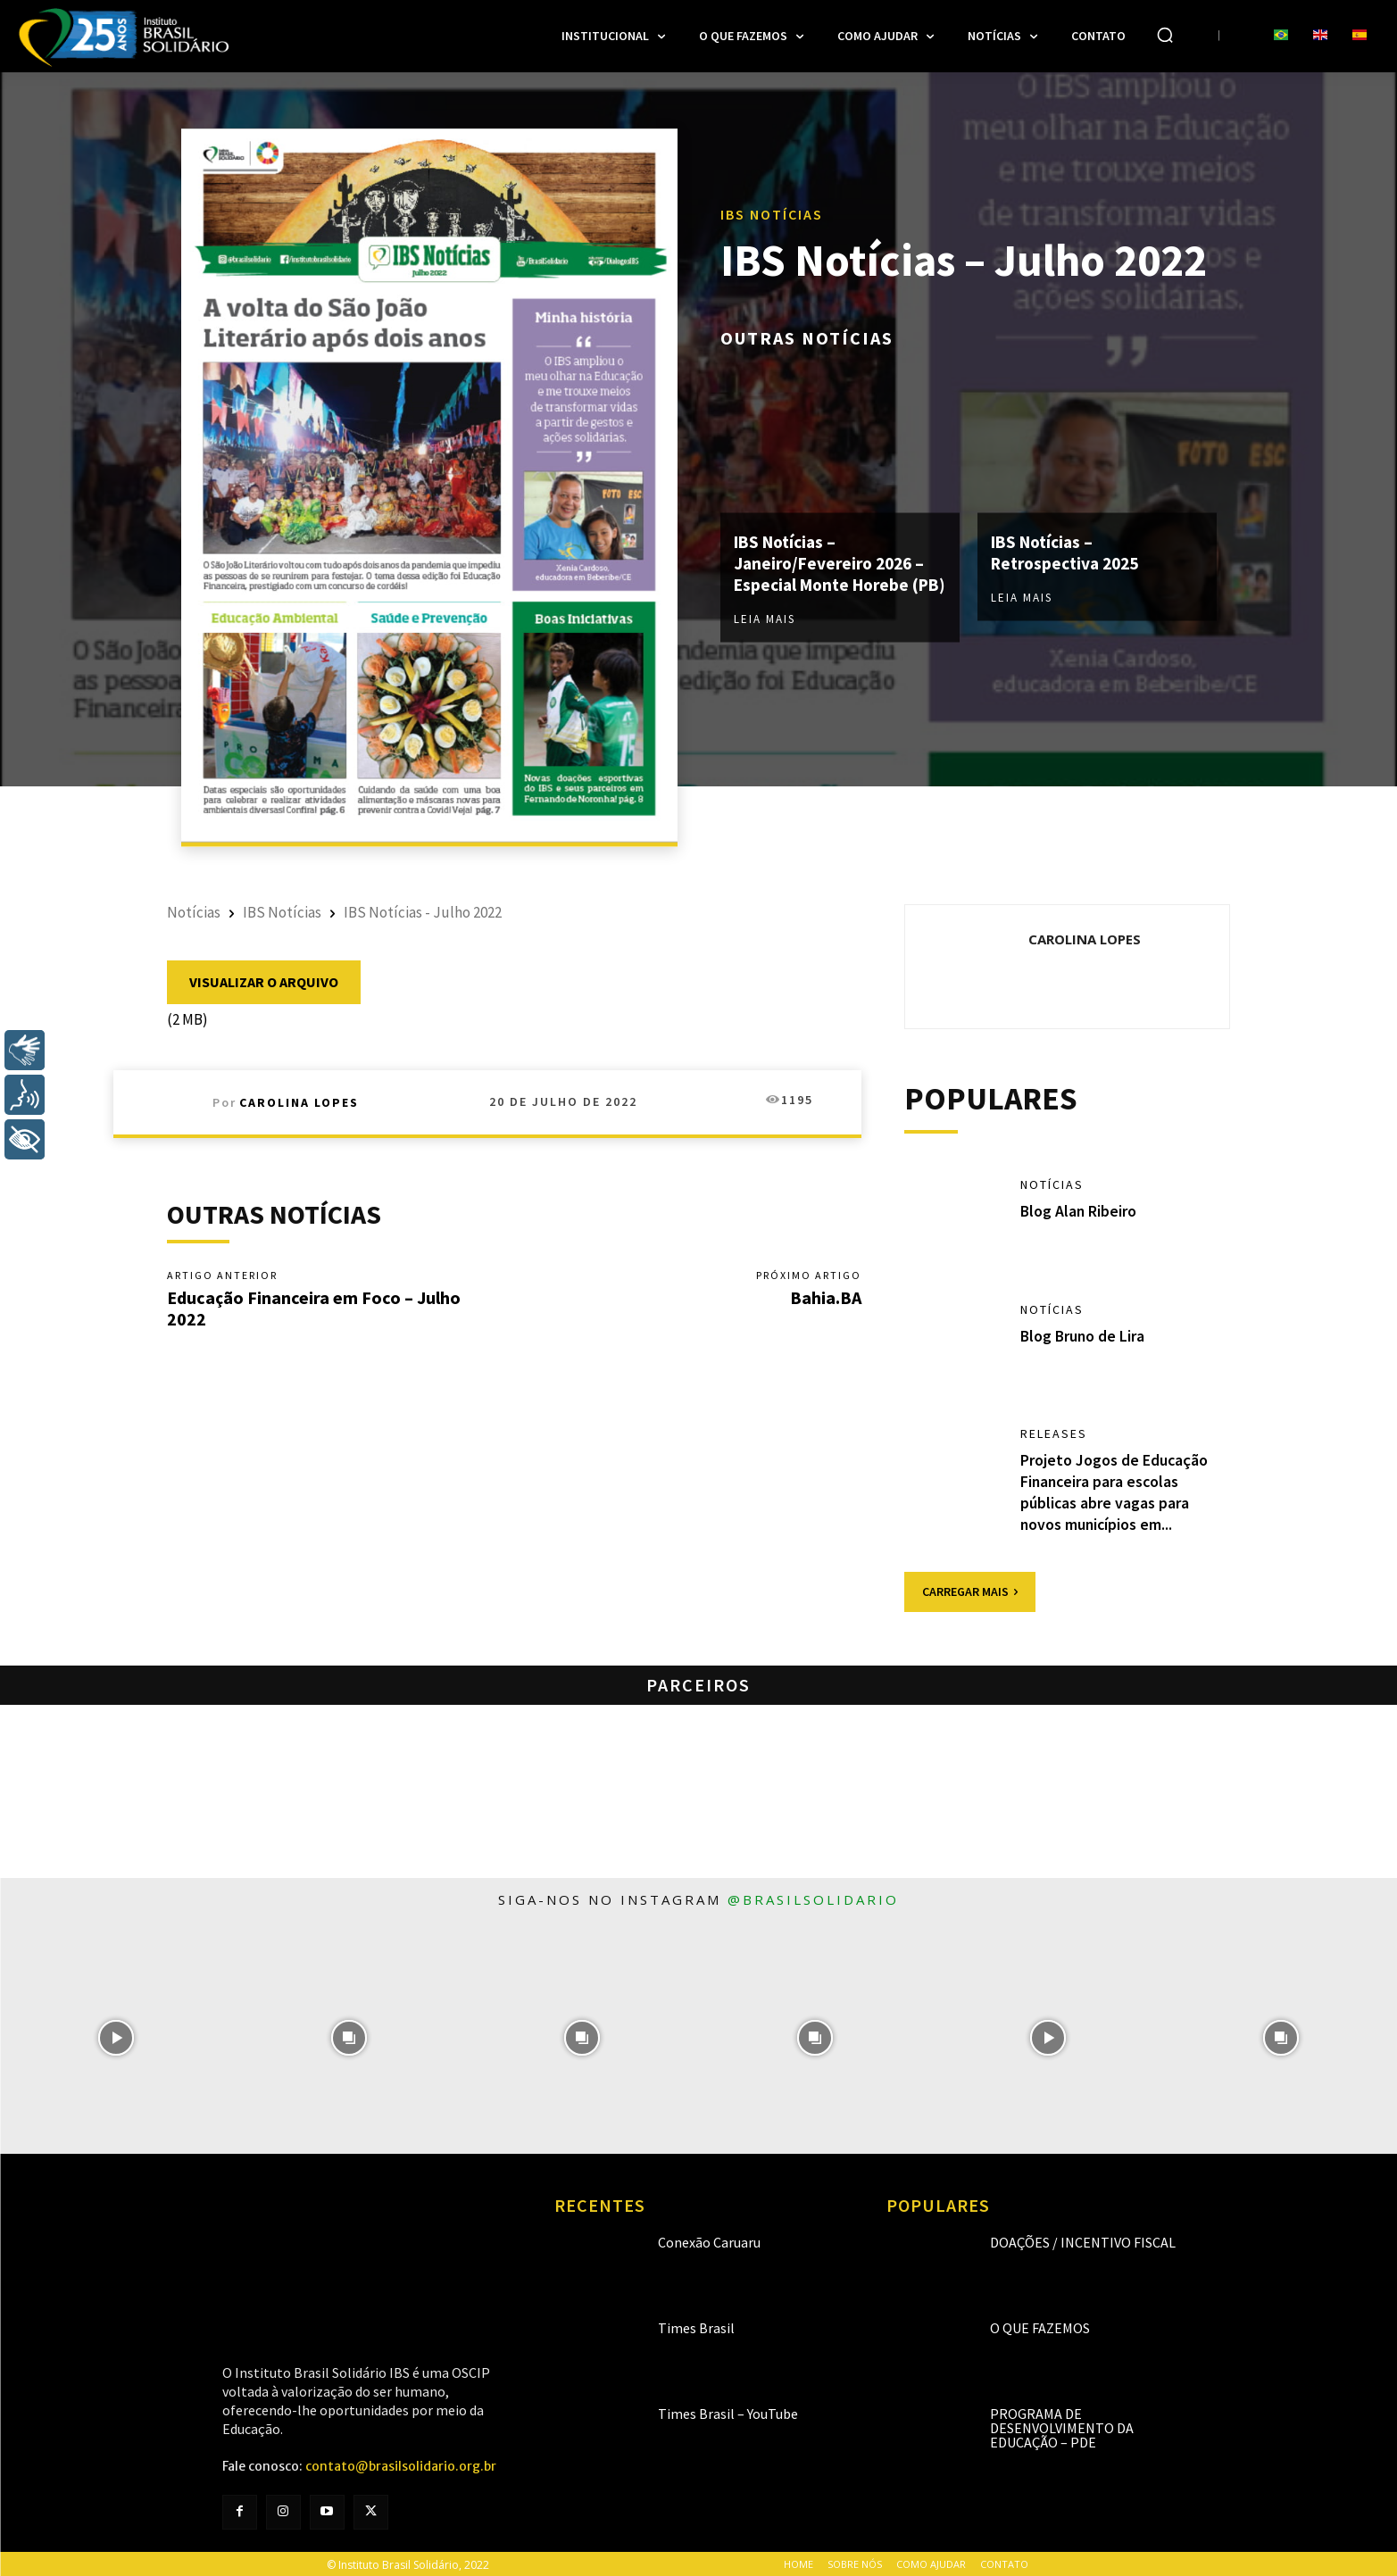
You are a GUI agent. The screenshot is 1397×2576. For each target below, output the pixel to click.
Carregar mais (970, 1589)
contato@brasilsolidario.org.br (400, 2464)
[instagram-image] (116, 2035)
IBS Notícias (771, 203)
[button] (1165, 35)
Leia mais (764, 630)
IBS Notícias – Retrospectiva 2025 (1070, 541)
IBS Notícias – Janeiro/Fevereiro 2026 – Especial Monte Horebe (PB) (834, 562)
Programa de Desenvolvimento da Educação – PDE (1062, 2426)
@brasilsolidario (813, 1897)
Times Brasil (696, 2326)
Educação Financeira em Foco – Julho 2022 (314, 1309)
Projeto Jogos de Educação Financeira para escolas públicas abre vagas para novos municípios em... (1114, 1491)
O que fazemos (1040, 2326)
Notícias (193, 912)
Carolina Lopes (299, 1102)
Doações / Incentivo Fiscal (1083, 2240)
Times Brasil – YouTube (728, 2412)
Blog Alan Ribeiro (1079, 1211)
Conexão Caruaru (709, 2240)
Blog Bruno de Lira (1083, 1335)
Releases (1053, 1435)
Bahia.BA (825, 1298)
